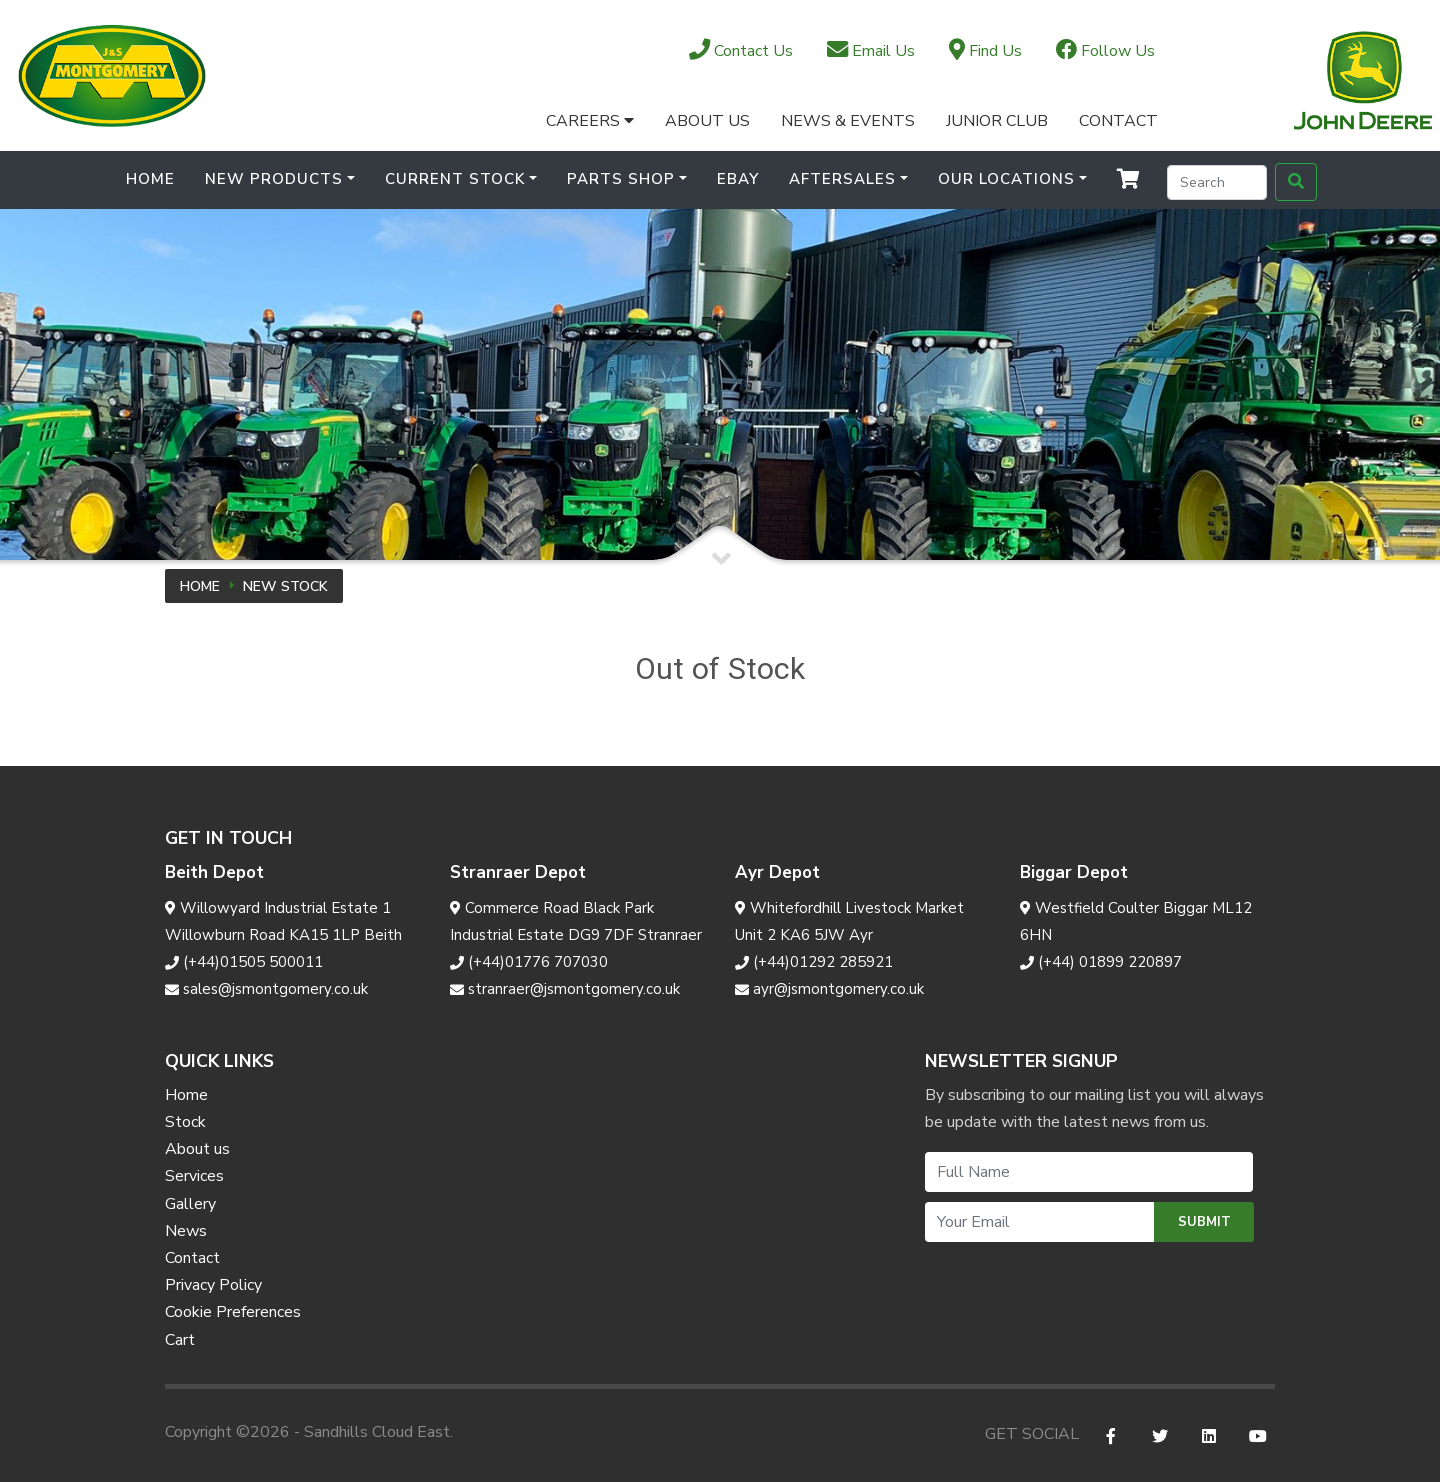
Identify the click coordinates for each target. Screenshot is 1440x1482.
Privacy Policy (213, 1285)
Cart (180, 1340)
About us (197, 1149)
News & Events (848, 121)
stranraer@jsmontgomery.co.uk (565, 989)
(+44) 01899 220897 (1101, 962)
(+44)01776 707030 (529, 962)
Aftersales (842, 179)
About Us (707, 121)
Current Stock (455, 179)
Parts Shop (621, 179)
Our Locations (1006, 179)
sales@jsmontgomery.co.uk (266, 989)
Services (194, 1176)
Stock (185, 1122)
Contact (1118, 121)
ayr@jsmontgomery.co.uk (829, 989)
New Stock (285, 586)
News (186, 1231)
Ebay (738, 179)
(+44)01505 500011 (244, 962)
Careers (590, 121)
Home (150, 179)
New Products (274, 179)
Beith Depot (214, 872)
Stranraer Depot (518, 872)
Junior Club (997, 121)
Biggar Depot (1074, 872)
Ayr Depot (777, 872)
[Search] (1217, 182)
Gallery (190, 1204)
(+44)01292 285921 (814, 962)
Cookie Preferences (233, 1312)
